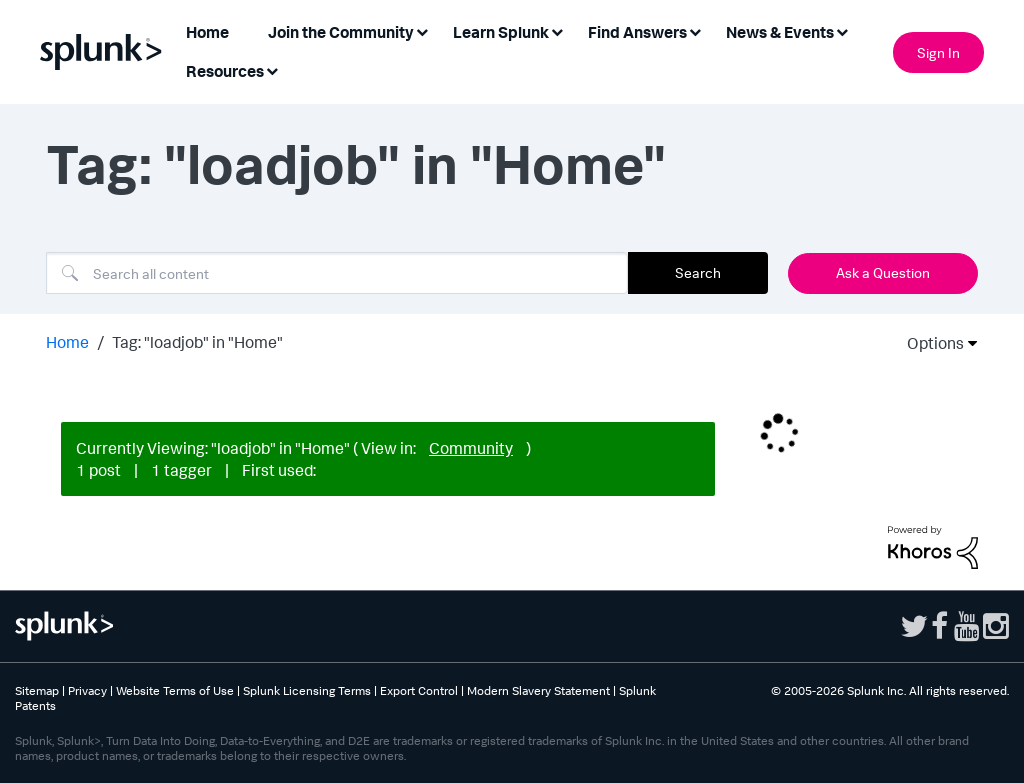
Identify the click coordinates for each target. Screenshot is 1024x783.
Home (67, 342)
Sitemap (37, 690)
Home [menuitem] (207, 32)
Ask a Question (883, 272)
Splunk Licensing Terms (307, 690)
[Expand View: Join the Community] (422, 30)
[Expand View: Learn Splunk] (557, 30)
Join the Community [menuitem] (341, 32)
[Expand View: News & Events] (842, 30)
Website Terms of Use (175, 690)
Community (471, 448)
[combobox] (337, 273)
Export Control (419, 690)
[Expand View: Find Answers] (695, 30)
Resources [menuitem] (225, 71)
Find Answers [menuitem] (637, 32)
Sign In (938, 52)
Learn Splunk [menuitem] (501, 32)
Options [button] (929, 343)
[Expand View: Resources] (272, 69)
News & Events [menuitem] (780, 32)
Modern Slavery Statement (538, 690)
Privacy (87, 690)
